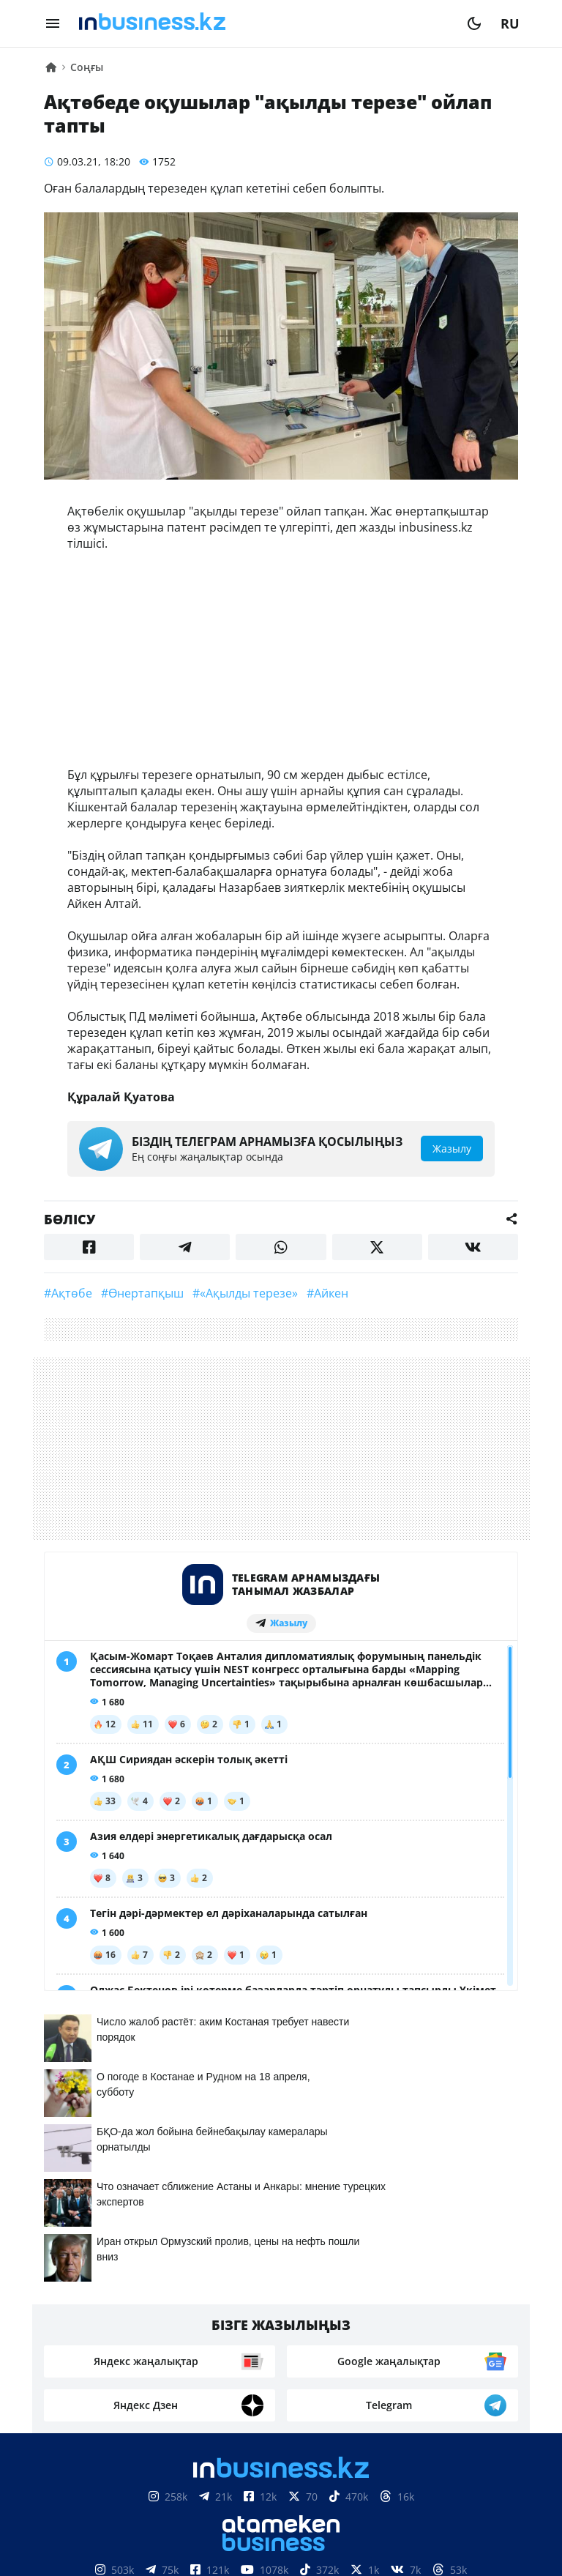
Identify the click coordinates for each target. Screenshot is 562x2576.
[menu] (52, 23)
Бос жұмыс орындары (237, 2337)
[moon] (474, 23)
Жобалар (414, 2315)
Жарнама (339, 2315)
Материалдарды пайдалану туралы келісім (281, 2499)
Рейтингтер (363, 2337)
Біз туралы (153, 2315)
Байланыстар (248, 2315)
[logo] (263, 23)
